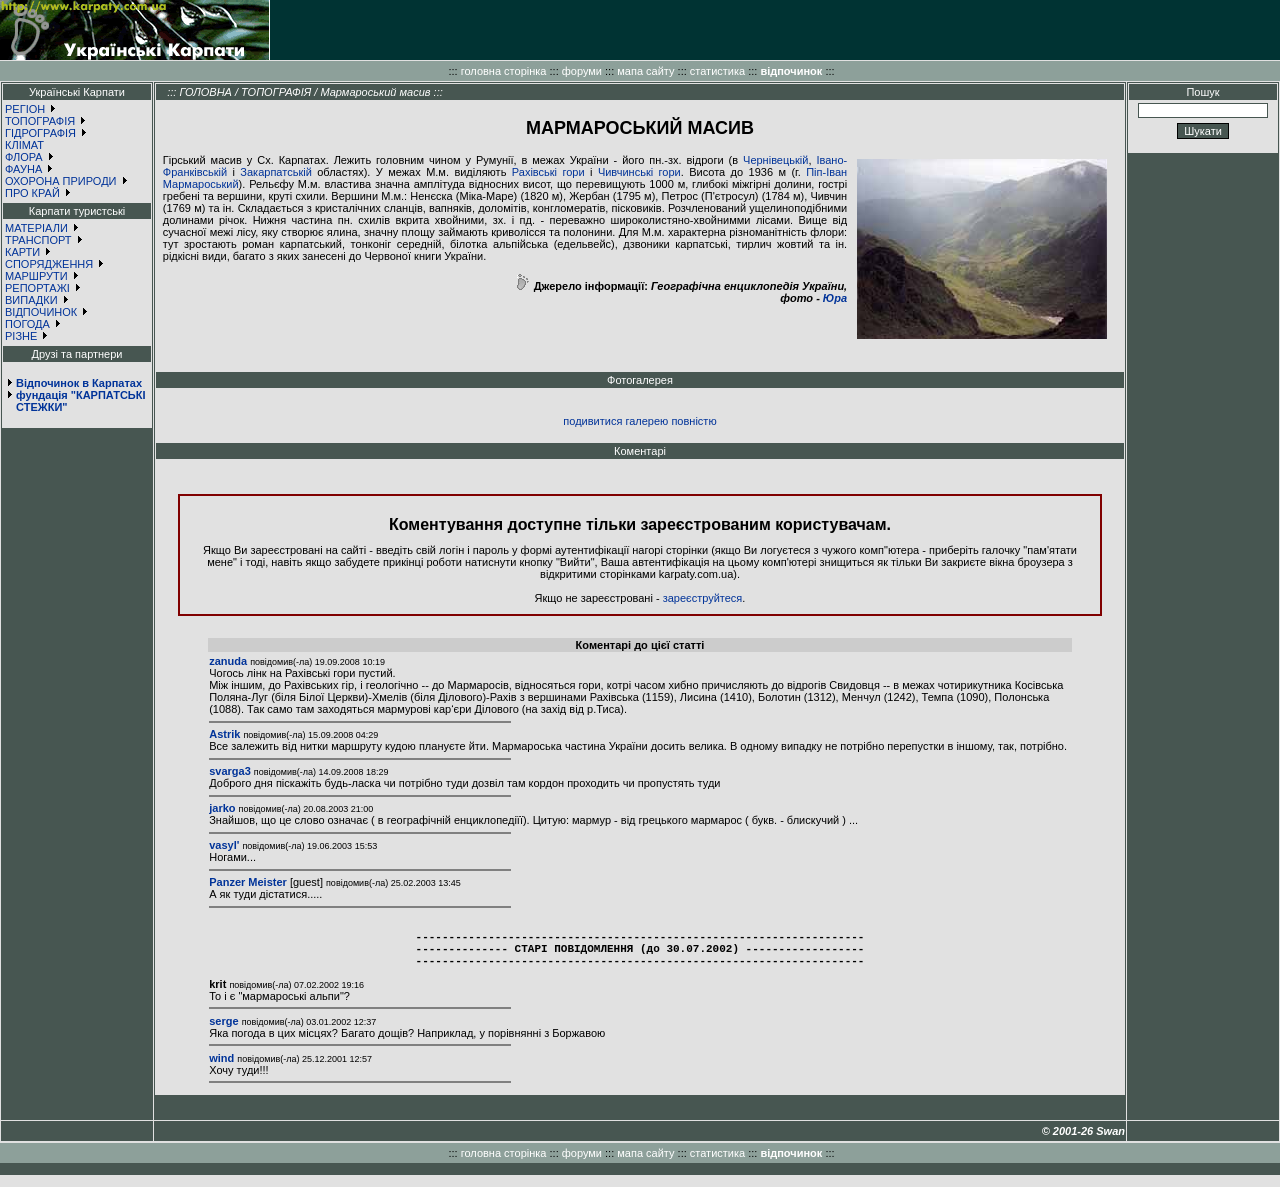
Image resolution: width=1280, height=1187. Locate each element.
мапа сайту (645, 71)
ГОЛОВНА (205, 92)
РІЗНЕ (21, 336)
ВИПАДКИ (31, 300)
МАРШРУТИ (36, 276)
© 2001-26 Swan (1083, 1143)
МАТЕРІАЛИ (36, 228)
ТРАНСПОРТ (38, 240)
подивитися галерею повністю (639, 421)
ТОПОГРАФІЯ (40, 121)
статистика (717, 71)
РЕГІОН (25, 109)
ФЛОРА (24, 157)
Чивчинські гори (639, 172)
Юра (835, 298)
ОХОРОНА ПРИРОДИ (61, 181)
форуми (582, 71)
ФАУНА (23, 169)
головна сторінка (504, 71)
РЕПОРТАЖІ (37, 288)
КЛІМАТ (24, 145)
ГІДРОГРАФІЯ (40, 133)
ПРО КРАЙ (32, 193)
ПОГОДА (27, 324)
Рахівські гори (548, 172)
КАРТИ (22, 252)
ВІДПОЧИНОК (41, 312)
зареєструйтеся (703, 598)
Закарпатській (275, 172)
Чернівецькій (775, 160)
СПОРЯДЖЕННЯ (49, 264)
